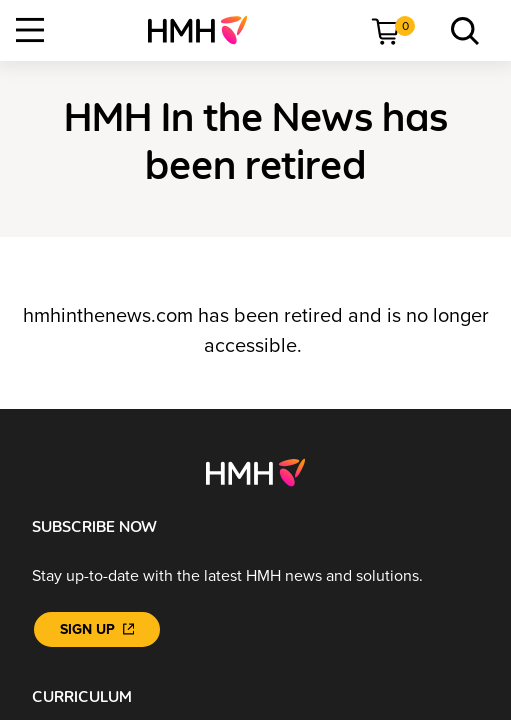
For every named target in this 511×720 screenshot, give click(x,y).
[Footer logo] (255, 472)
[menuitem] (205, 30)
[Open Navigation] (30, 30)
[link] (205, 30)
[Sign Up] (97, 629)
